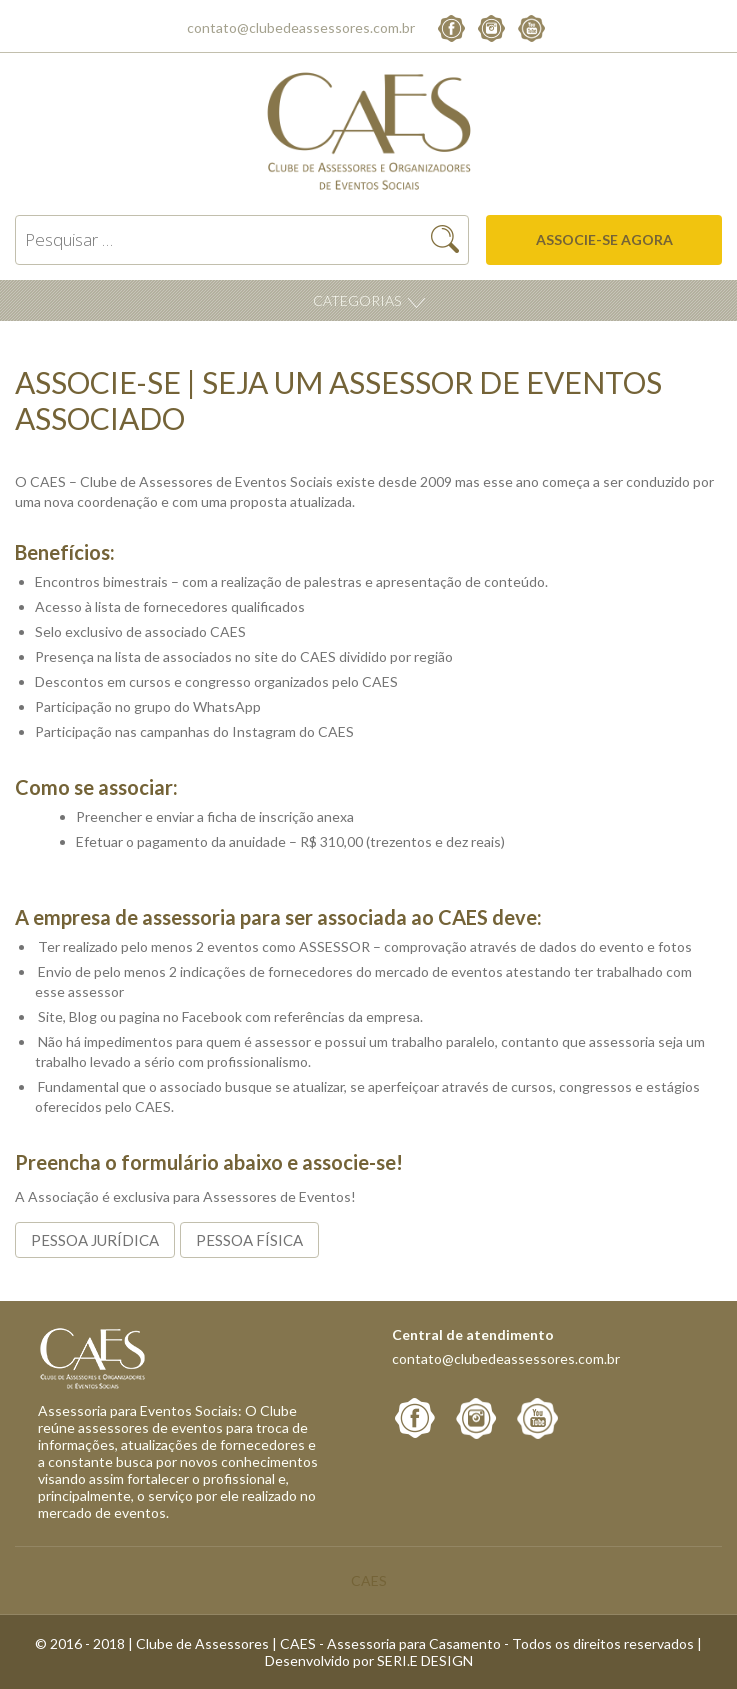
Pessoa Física (249, 1240)
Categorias (358, 300)
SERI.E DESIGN (425, 1660)
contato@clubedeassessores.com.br (301, 27)
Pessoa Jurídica (95, 1240)
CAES (369, 1580)
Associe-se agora (604, 239)
